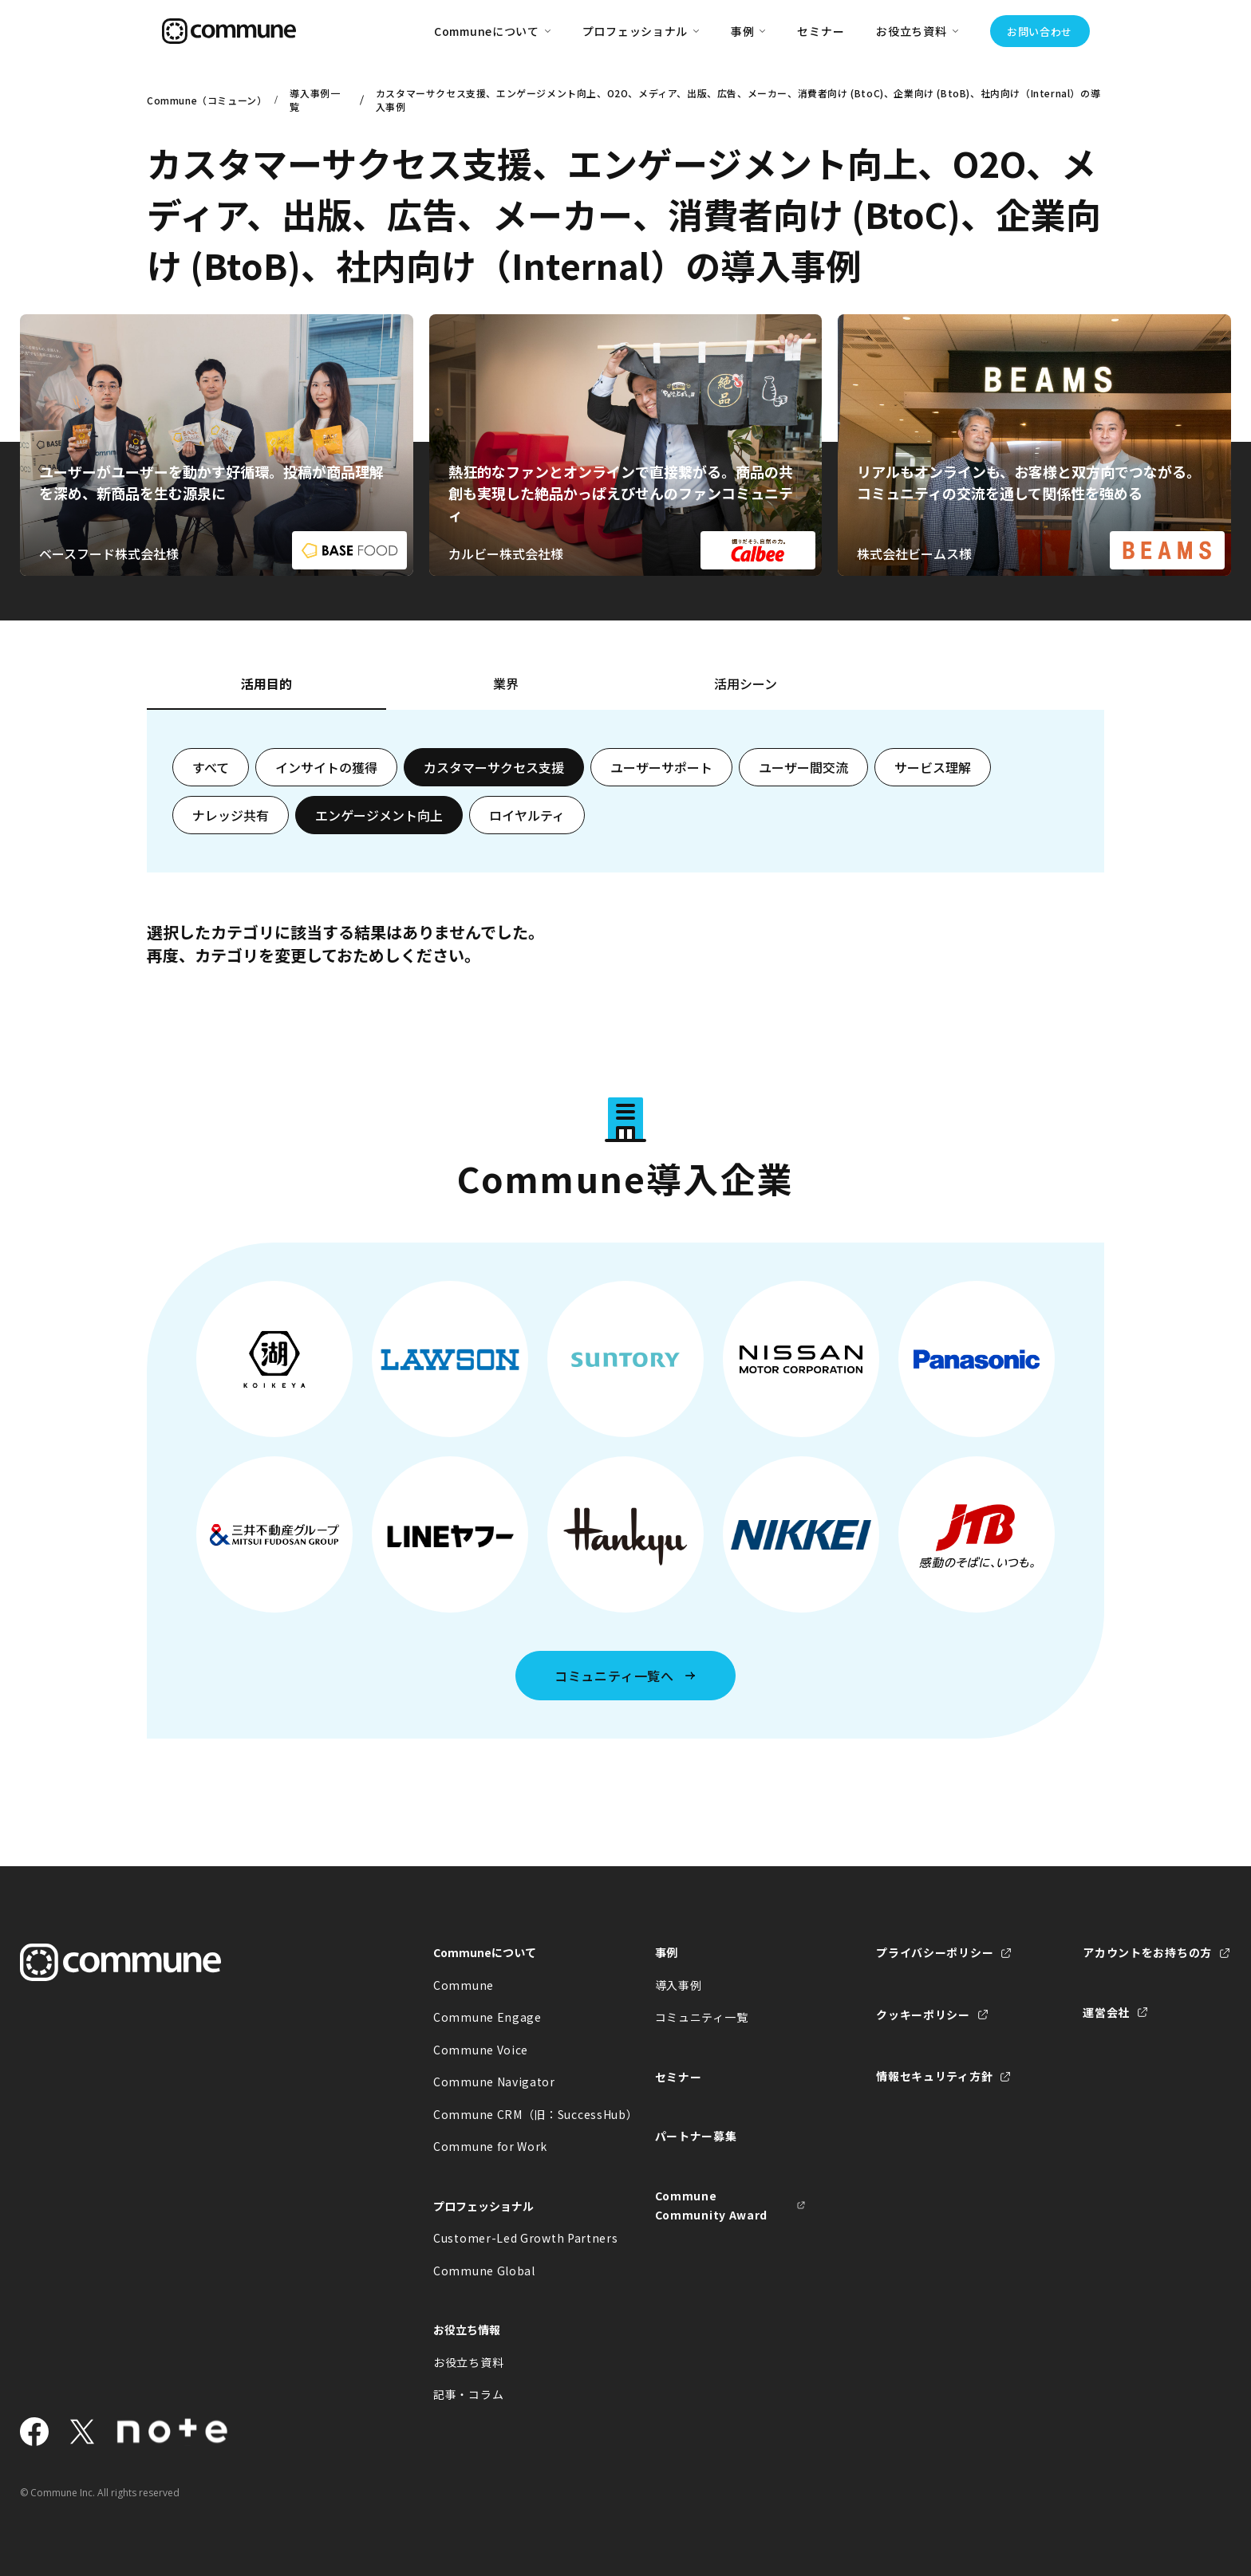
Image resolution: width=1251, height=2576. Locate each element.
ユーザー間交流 (803, 767)
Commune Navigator (494, 2082)
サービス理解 (932, 767)
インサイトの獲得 (326, 767)
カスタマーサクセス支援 (494, 767)
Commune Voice (480, 2050)
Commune (463, 1985)
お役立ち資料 (468, 2362)
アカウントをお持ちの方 (1147, 1952)
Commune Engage (487, 2017)
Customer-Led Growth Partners (509, 2238)
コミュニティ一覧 (701, 2017)
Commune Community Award (711, 2205)
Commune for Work (490, 2146)
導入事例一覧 (315, 99)
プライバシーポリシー (934, 1952)
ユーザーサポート (661, 767)
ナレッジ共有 (230, 815)
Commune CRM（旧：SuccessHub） (509, 2114)
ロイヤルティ (527, 815)
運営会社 (1106, 2012)
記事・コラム (468, 2394)
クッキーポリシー (923, 2015)
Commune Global (484, 2271)
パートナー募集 (696, 2136)
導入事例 (678, 1985)
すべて (210, 767)
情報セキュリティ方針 (934, 2076)
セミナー (820, 31)
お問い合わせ (1039, 31)
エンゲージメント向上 (379, 815)
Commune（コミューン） (204, 100)
